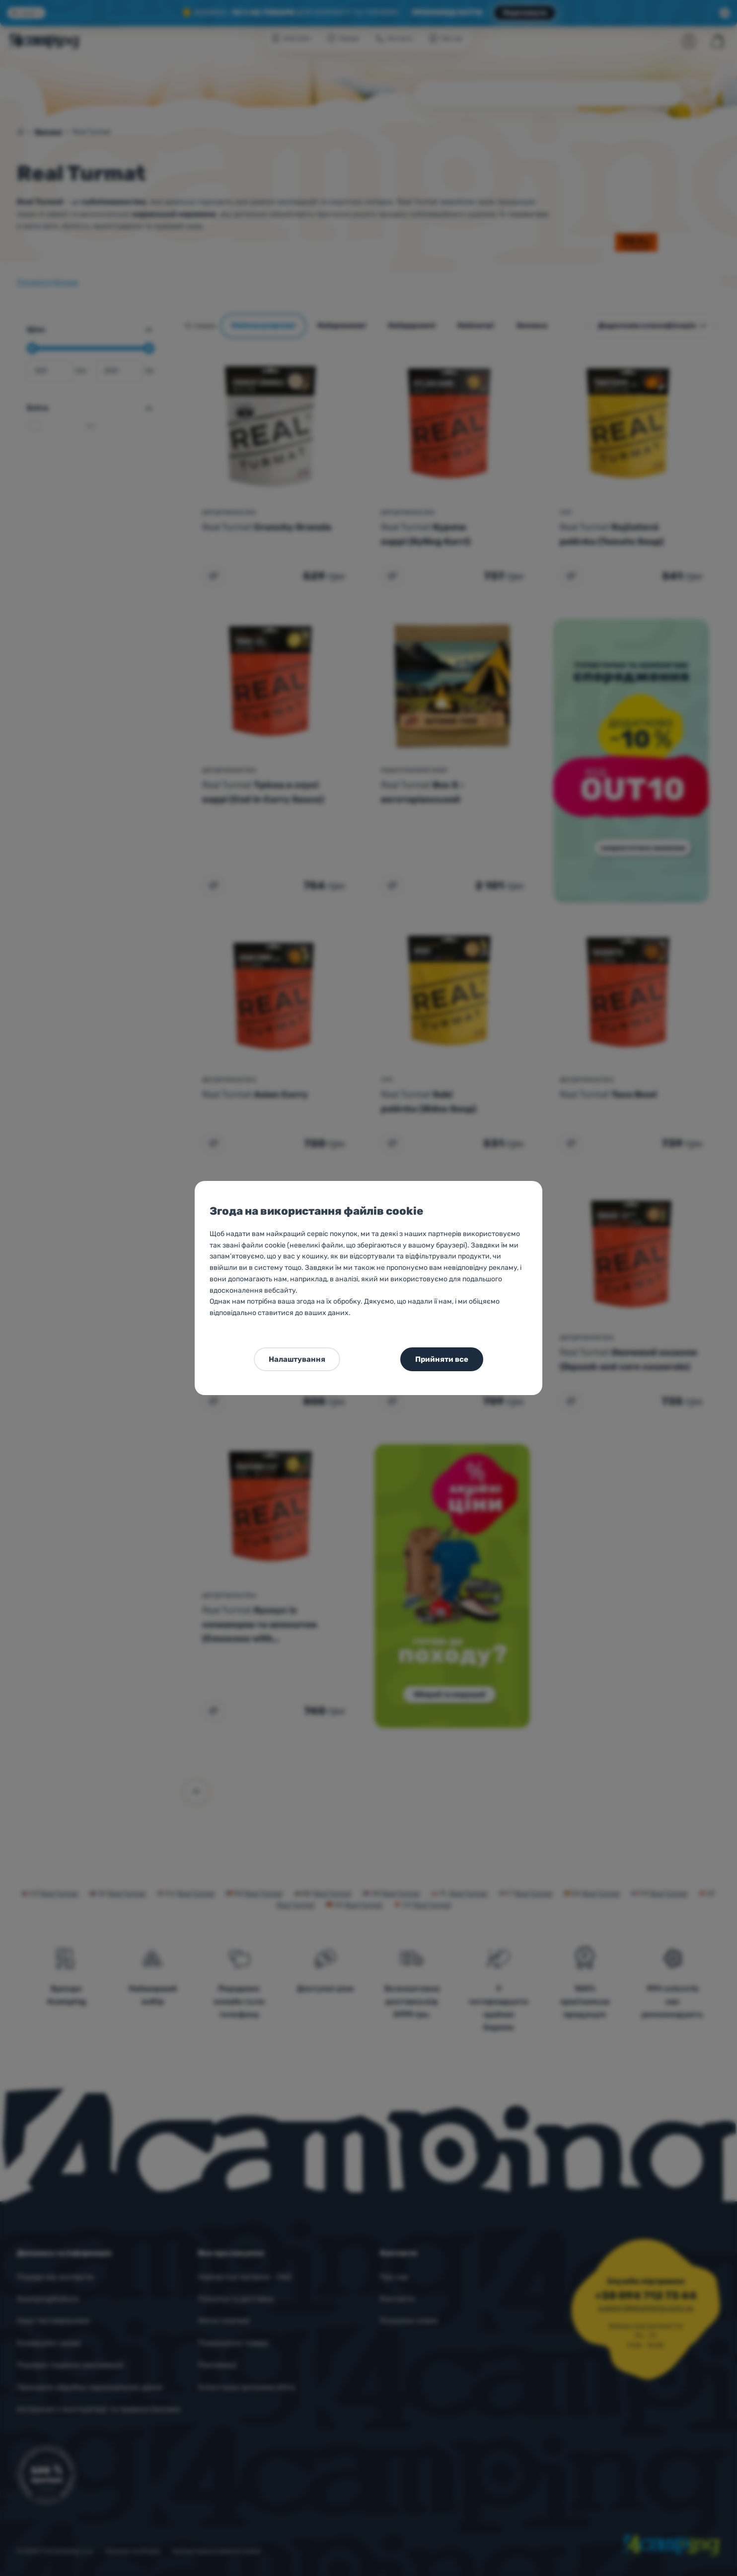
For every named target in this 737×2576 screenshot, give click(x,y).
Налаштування (297, 1359)
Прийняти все (441, 1359)
